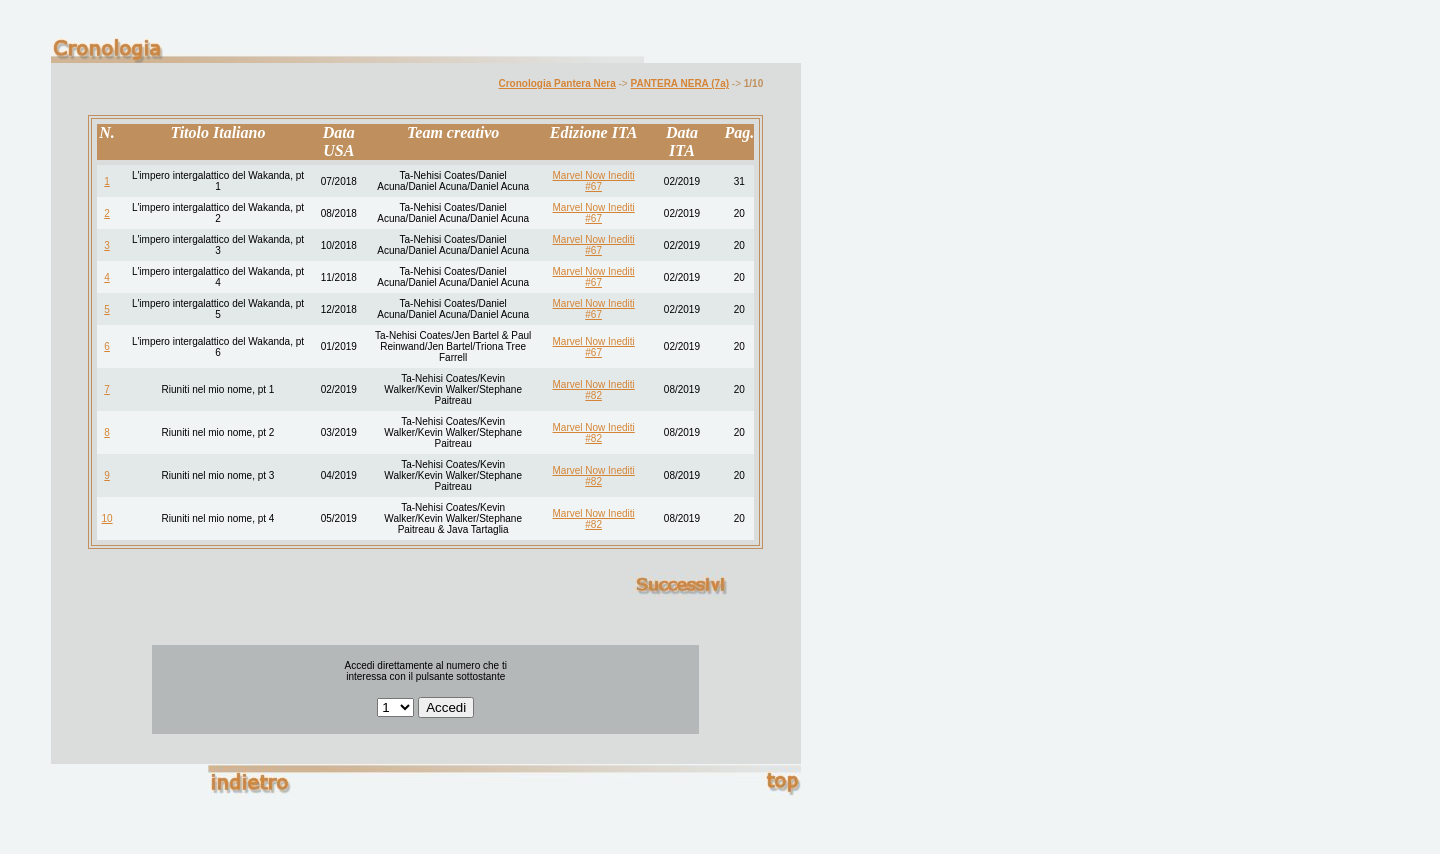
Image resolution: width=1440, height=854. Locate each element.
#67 (593, 186)
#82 (593, 395)
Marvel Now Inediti (594, 175)
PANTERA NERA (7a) (680, 83)
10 (107, 518)
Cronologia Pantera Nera (557, 83)
